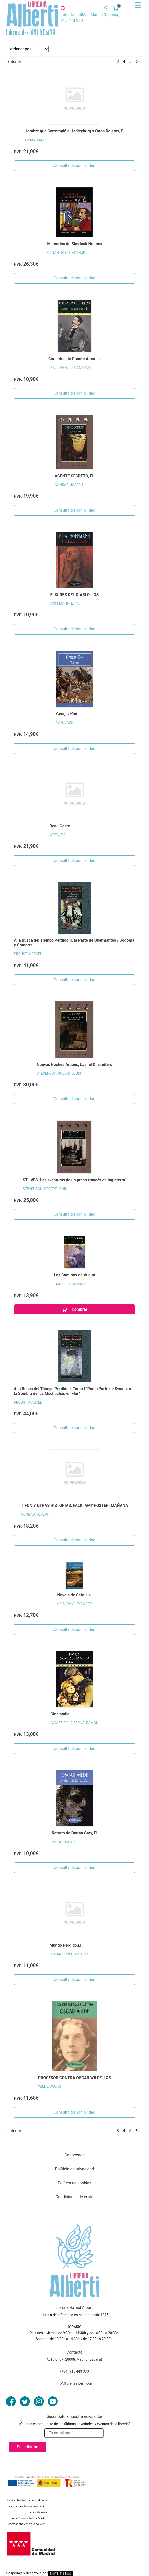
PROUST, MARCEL (28, 954)
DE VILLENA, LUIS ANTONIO (70, 368)
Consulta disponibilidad (74, 165)
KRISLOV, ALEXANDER (74, 1604)
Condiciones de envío (75, 2196)
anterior (14, 61)
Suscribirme (27, 2446)
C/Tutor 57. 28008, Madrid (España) (74, 2359)
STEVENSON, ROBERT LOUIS (59, 1073)
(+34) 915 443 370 (74, 2371)
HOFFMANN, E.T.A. (65, 603)
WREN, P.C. (58, 835)
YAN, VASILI (65, 723)
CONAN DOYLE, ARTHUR (66, 253)
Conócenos (74, 2155)
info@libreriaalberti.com (74, 2383)
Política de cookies (74, 2183)
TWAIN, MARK (36, 140)
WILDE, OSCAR (63, 1842)
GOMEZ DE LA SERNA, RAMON (74, 1723)
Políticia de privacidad (74, 2169)
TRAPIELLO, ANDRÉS (70, 1284)
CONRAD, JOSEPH (69, 485)
